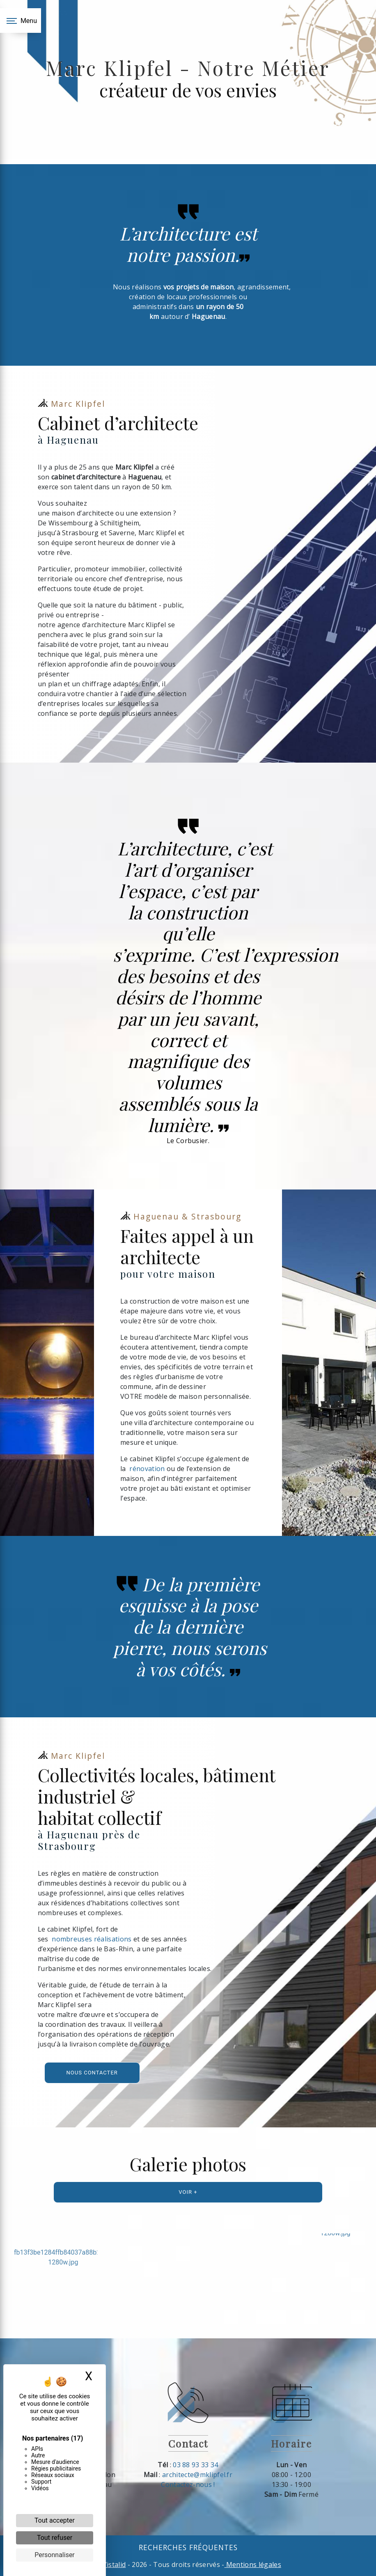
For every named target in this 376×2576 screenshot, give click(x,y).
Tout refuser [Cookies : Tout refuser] (54, 2538)
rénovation (148, 1468)
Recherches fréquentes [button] (188, 2547)
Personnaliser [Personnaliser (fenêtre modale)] (54, 2555)
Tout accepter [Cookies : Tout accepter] (54, 2520)
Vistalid (114, 2564)
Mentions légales (253, 2564)
